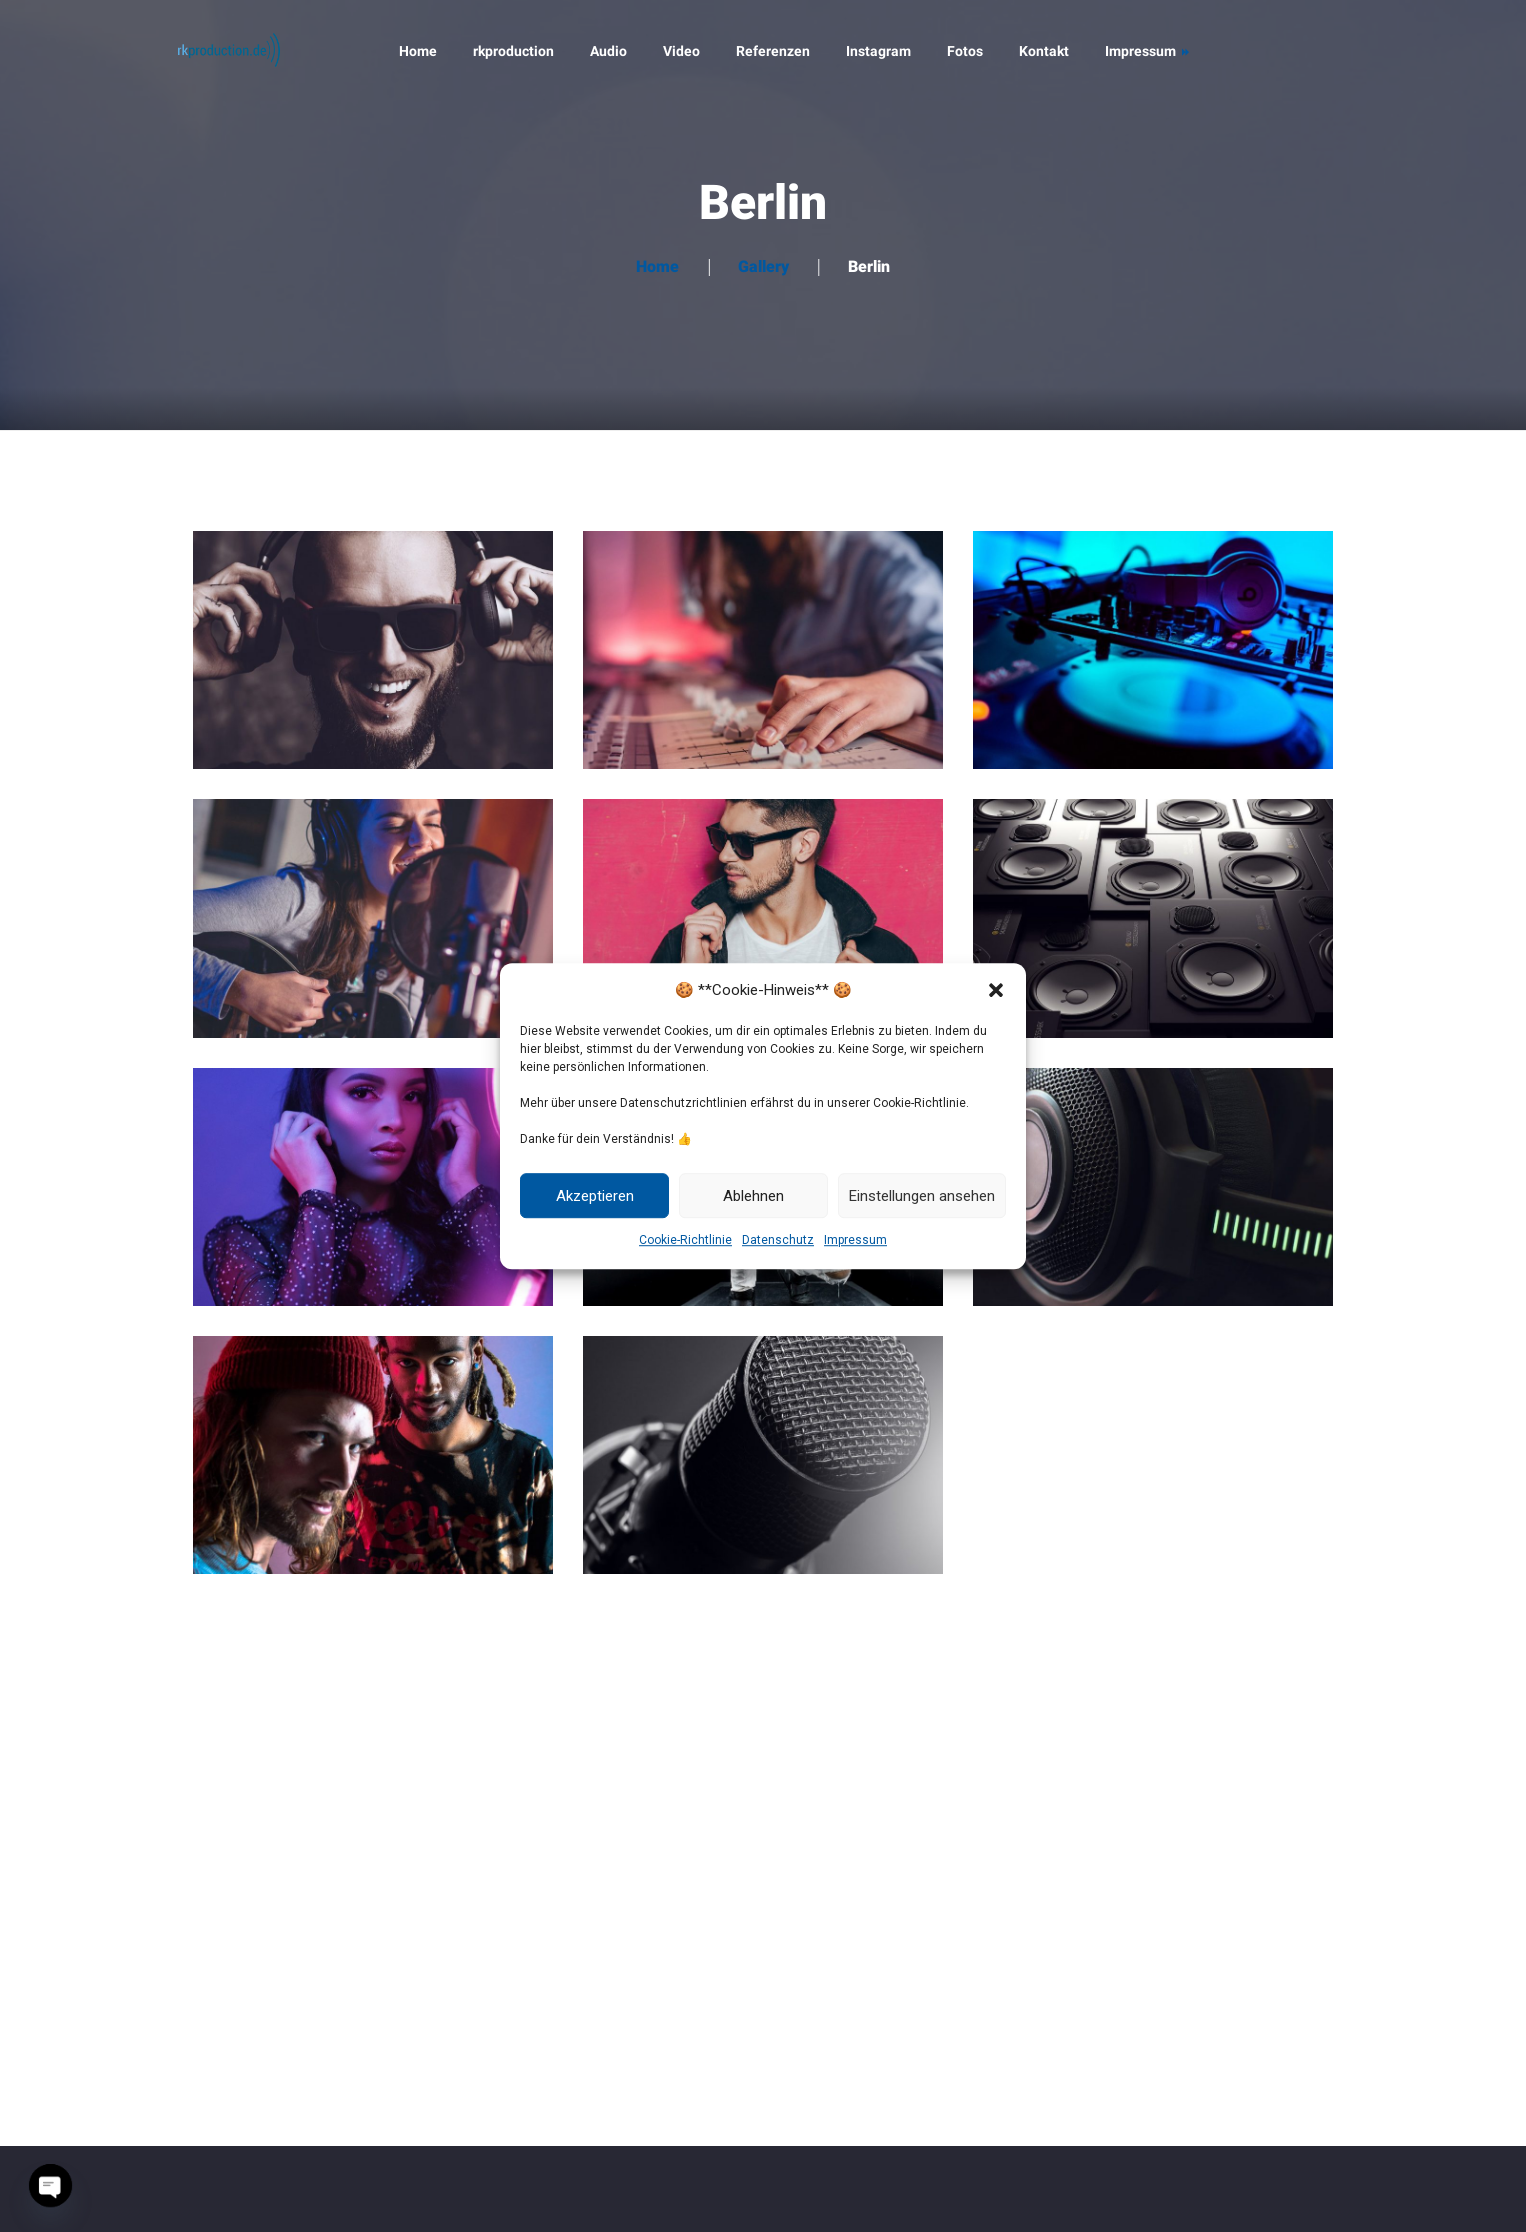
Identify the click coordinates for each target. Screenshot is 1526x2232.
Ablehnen (753, 1196)
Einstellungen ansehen (922, 1196)
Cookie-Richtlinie (685, 1240)
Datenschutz (778, 1240)
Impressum (855, 1240)
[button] (996, 990)
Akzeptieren (595, 1196)
